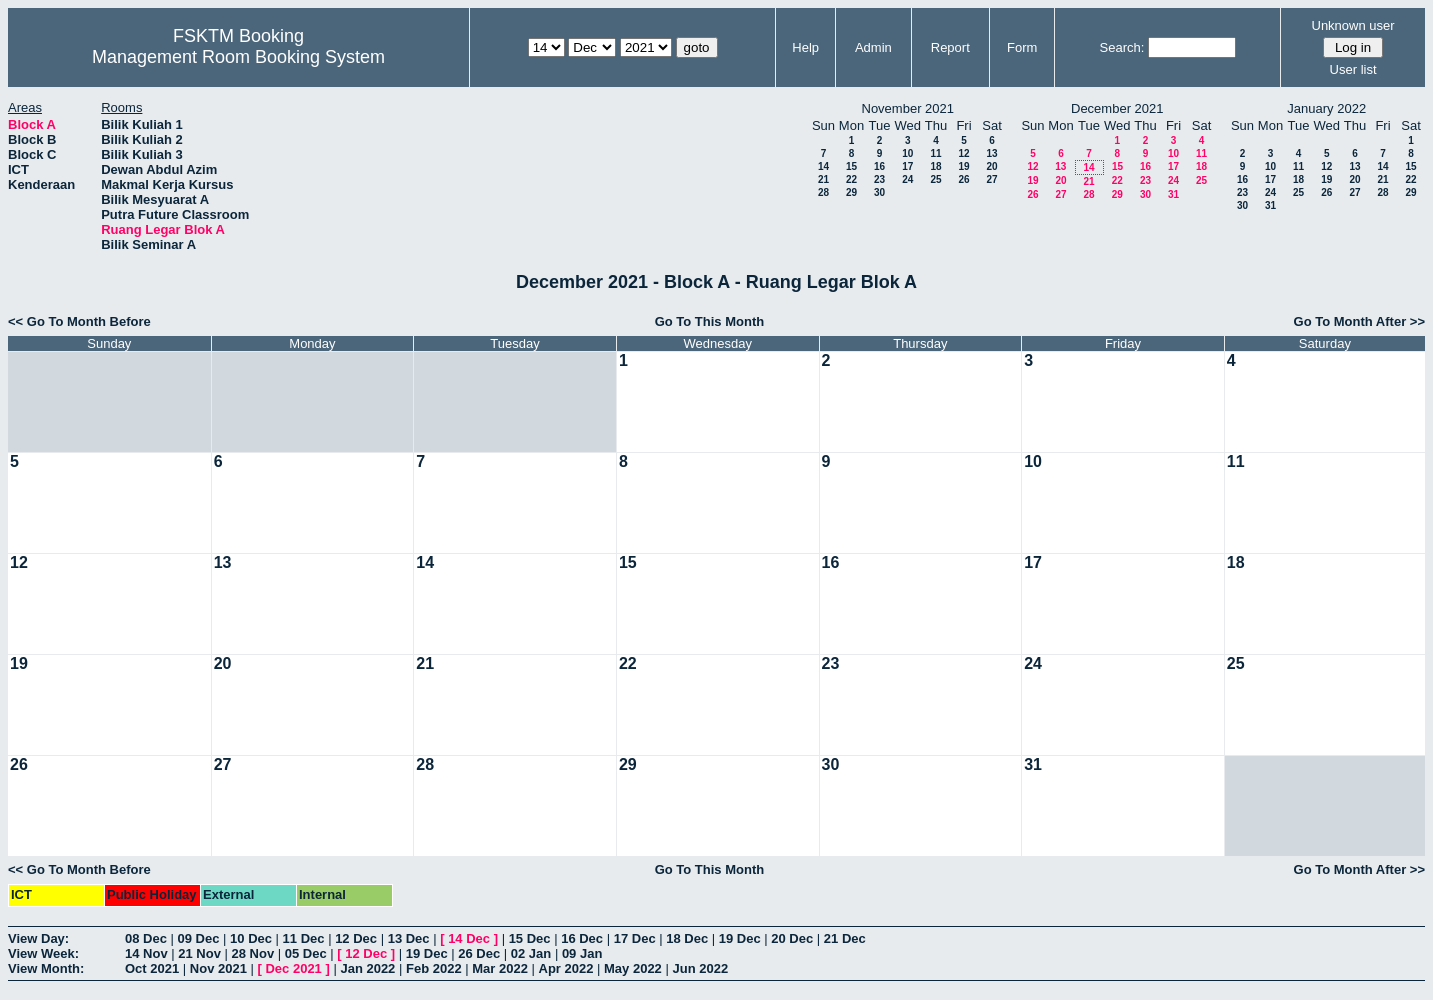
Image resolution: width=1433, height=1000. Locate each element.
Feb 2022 (434, 968)
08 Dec (146, 938)
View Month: (46, 968)
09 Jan (582, 953)
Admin (873, 47)
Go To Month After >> (1359, 321)
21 (823, 179)
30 (879, 192)
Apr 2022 (566, 968)
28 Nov (253, 953)
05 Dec (306, 953)
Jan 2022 (367, 968)
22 (851, 179)
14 (823, 166)
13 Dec (409, 938)
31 (1173, 194)
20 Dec (792, 938)
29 (851, 192)
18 (935, 166)
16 (879, 166)
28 (823, 192)
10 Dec (251, 938)
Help (805, 47)
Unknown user (1353, 25)
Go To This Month (710, 321)
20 (991, 166)
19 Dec (740, 938)
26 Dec (479, 953)
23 (879, 179)
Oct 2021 (152, 968)
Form (1022, 47)
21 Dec (845, 938)
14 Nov (146, 953)
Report (950, 47)
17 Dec (635, 938)
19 (963, 166)
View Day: (38, 938)
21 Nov (199, 953)
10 (907, 153)
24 (907, 179)
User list (1353, 69)
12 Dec (356, 938)
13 (991, 153)
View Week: (43, 953)
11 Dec (304, 938)
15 (851, 166)
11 (935, 153)
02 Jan (531, 953)
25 (935, 179)
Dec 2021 (293, 968)
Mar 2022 (500, 968)
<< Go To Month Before (79, 321)
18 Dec (687, 938)
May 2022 (633, 968)
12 (963, 153)
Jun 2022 (700, 968)
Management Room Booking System (238, 57)
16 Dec (582, 938)
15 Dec (530, 938)
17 (907, 166)
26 (963, 179)
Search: (1122, 47)
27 (991, 179)
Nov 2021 (218, 968)
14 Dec (469, 938)
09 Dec (199, 938)
